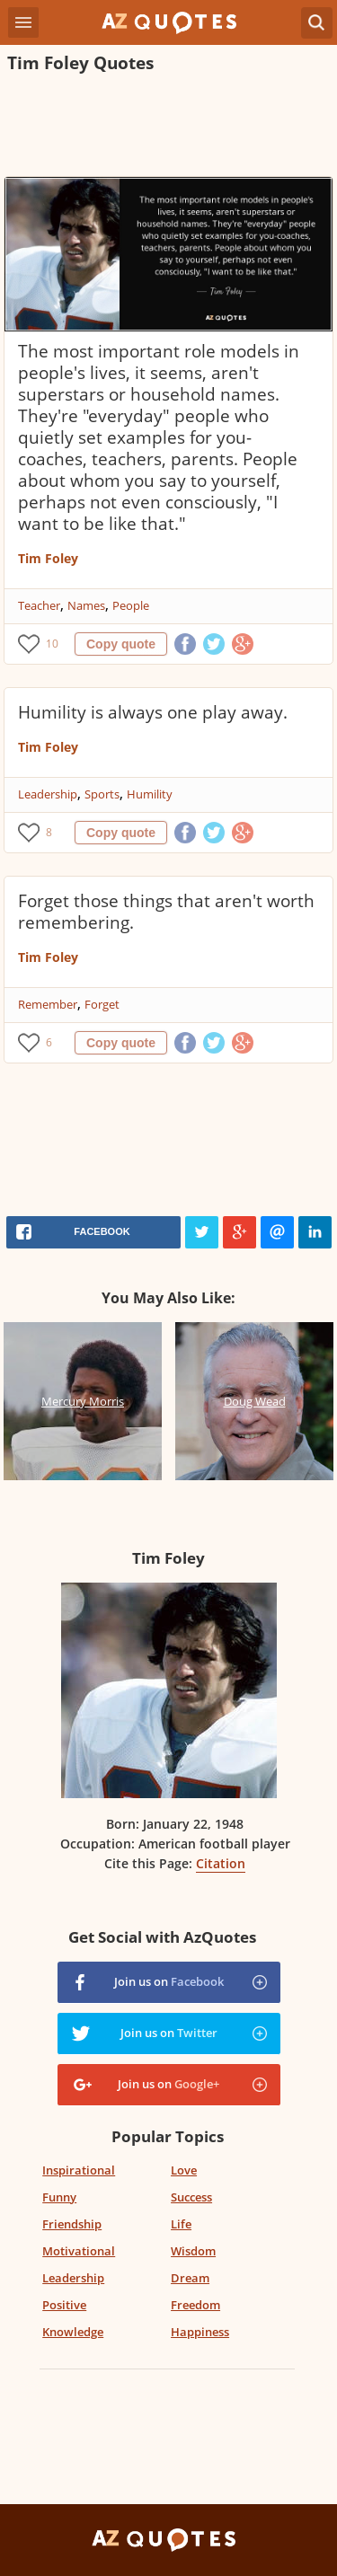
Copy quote (120, 644)
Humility (150, 794)
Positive (64, 2305)
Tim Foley (48, 558)
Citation (220, 1863)
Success (191, 2197)
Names (86, 605)
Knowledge (72, 2332)
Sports (102, 794)
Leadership (47, 794)
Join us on (169, 1981)
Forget (102, 1004)
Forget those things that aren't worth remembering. (166, 911)
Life (181, 2224)
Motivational (78, 2251)
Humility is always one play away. (153, 712)
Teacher (39, 605)
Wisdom (193, 2251)
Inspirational (78, 2170)
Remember (47, 1004)
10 (52, 643)
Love (184, 2170)
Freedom (195, 2305)
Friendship (72, 2224)
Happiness (200, 2332)
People (130, 605)
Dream (190, 2278)
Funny (59, 2197)
